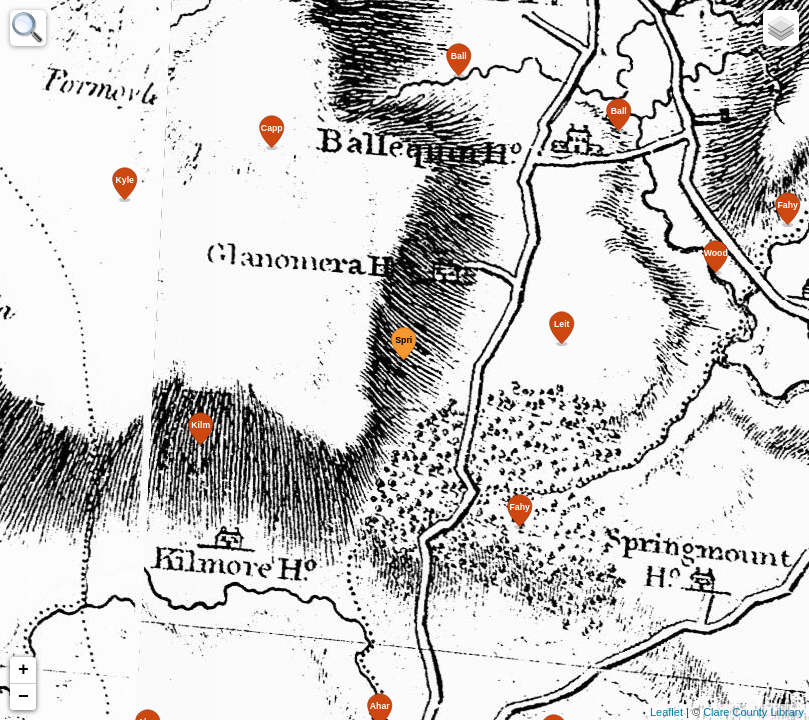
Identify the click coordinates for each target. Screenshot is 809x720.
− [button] (23, 697)
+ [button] (23, 670)
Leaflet (666, 712)
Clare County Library (753, 712)
